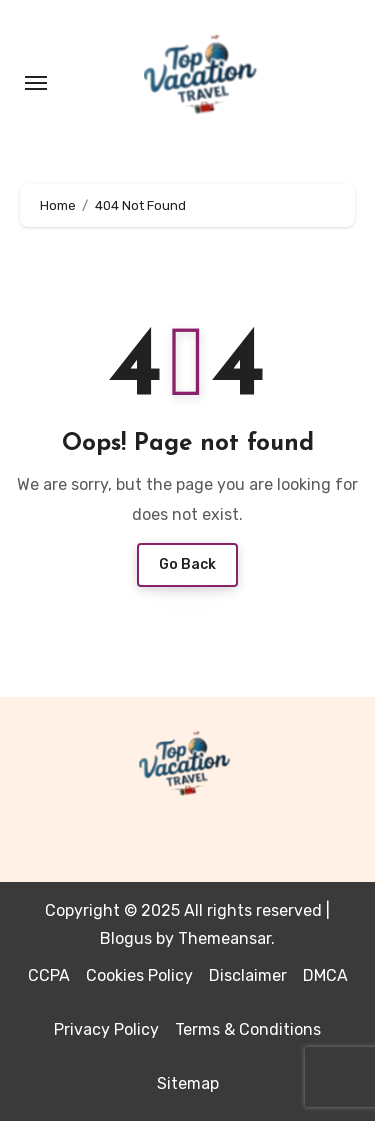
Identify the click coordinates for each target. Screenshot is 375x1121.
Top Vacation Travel (188, 817)
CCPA (49, 975)
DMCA (325, 975)
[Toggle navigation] (36, 83)
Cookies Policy (139, 975)
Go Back (187, 564)
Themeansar (224, 938)
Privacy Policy (106, 1029)
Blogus (126, 938)
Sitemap (188, 1083)
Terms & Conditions (248, 1029)
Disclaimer (248, 975)
